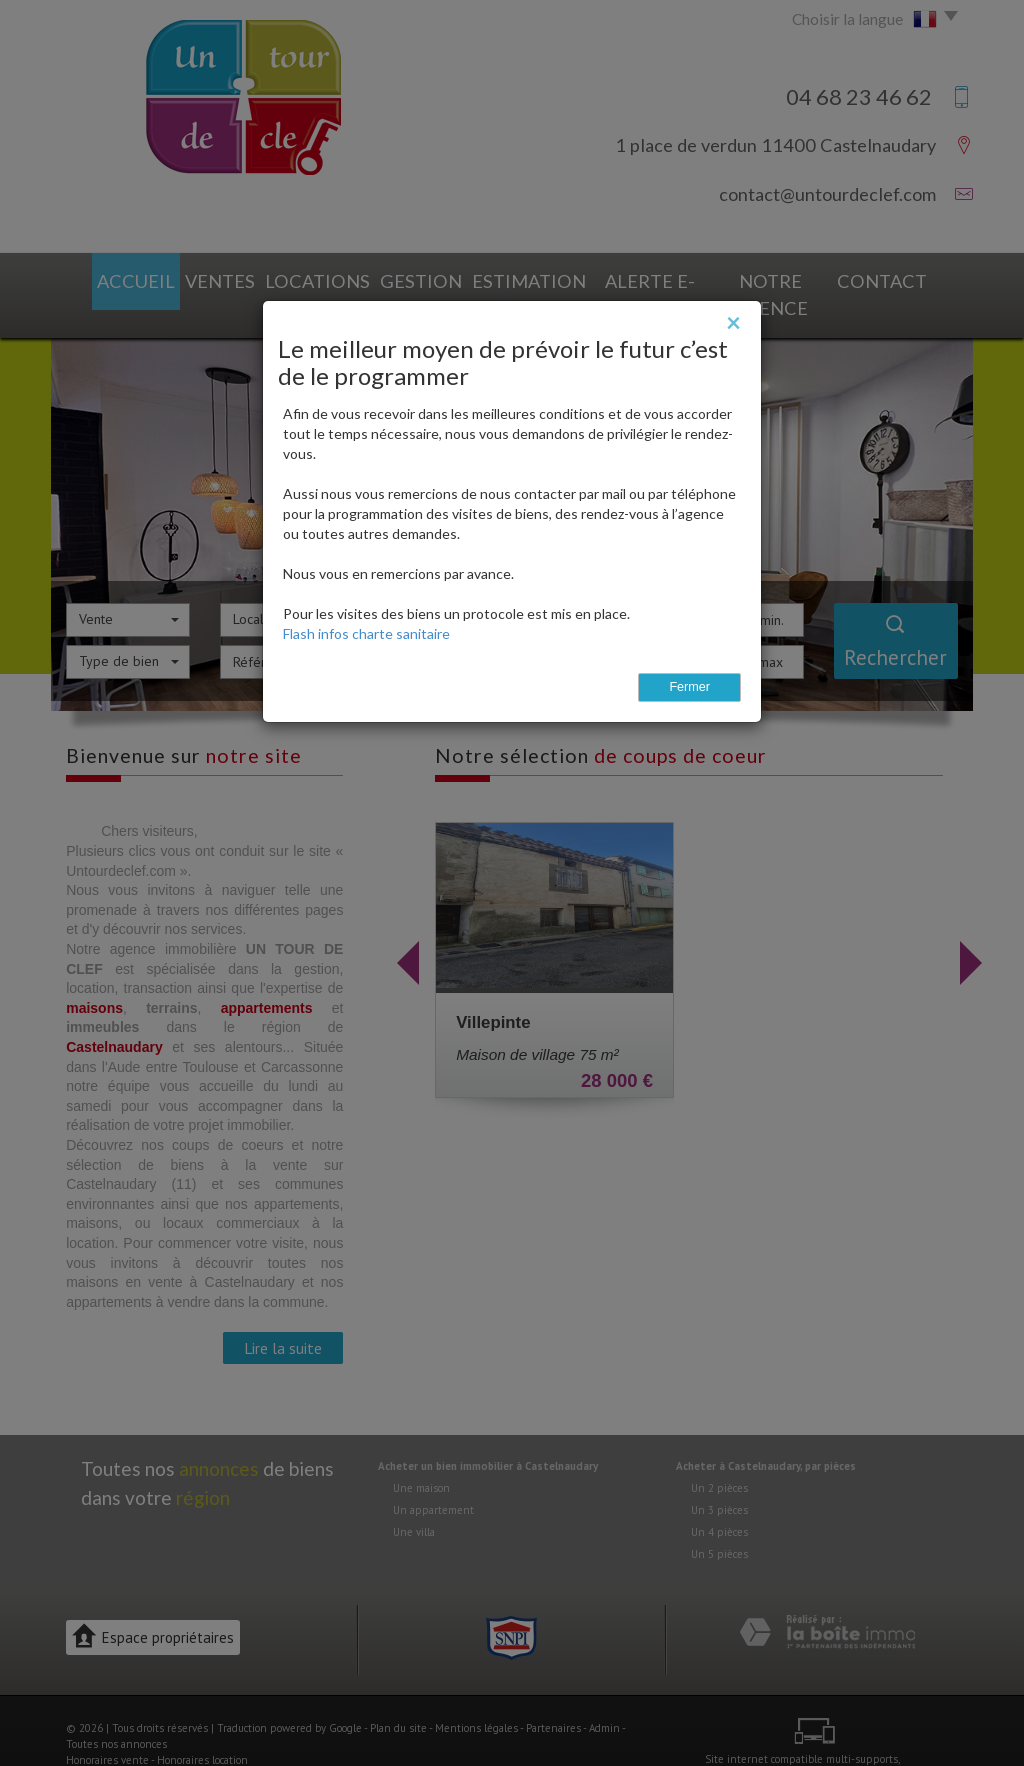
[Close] (733, 322)
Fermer (689, 687)
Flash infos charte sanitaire (366, 633)
